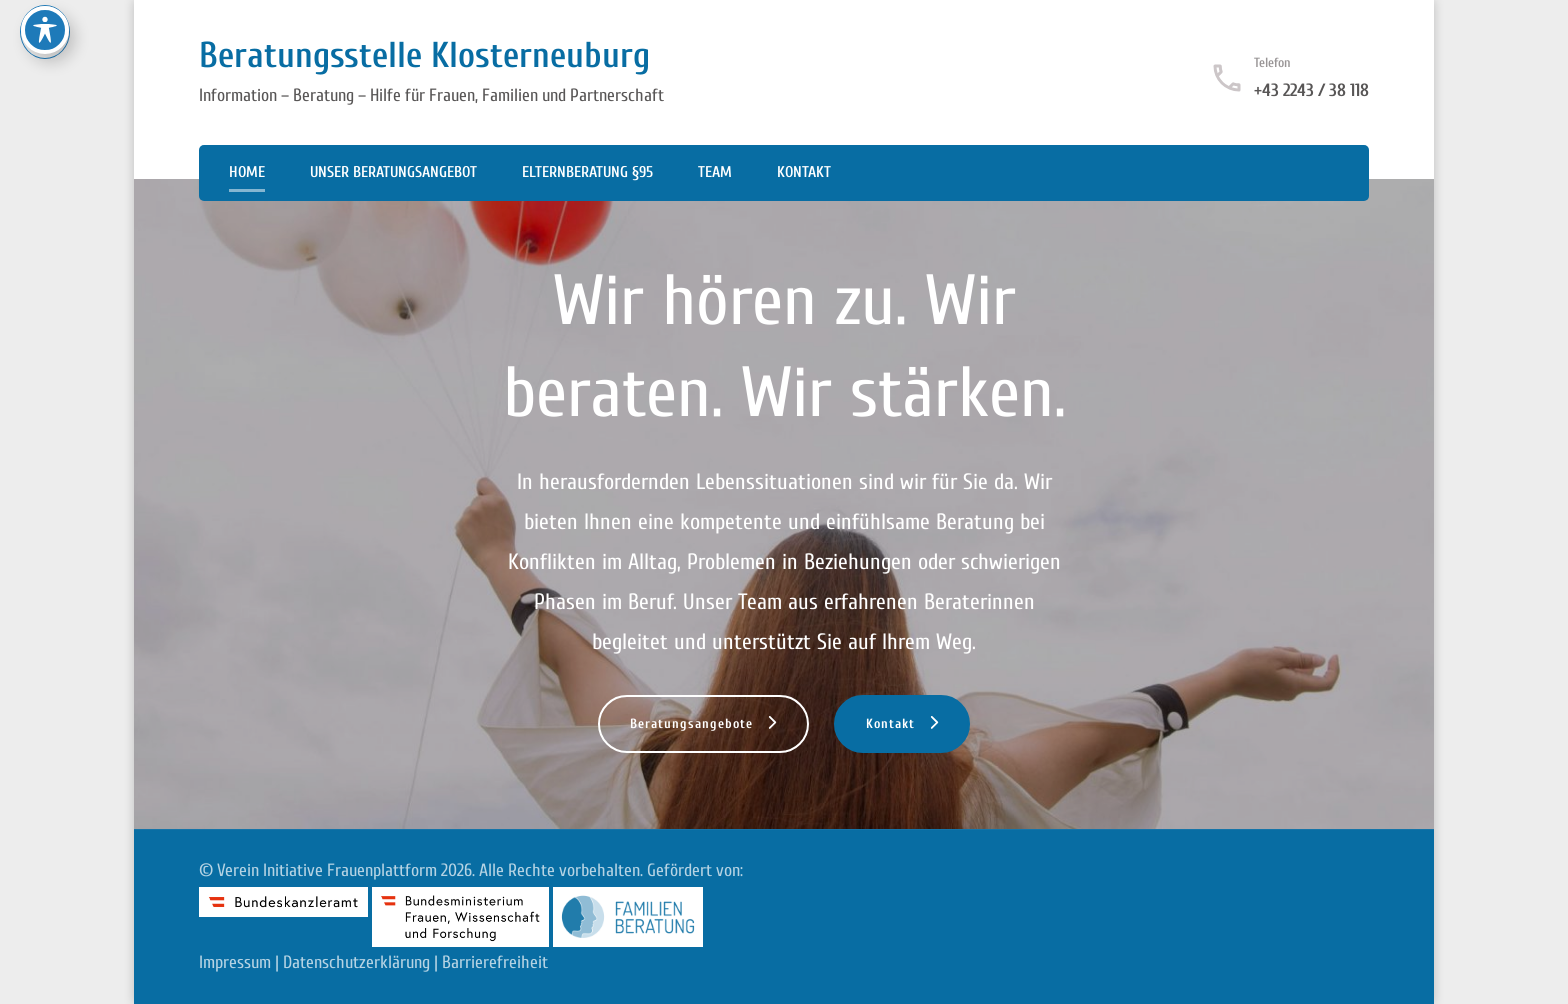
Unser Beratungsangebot (393, 172)
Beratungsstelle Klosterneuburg (424, 55)
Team (715, 172)
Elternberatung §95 (587, 172)
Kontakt (804, 172)
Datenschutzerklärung (356, 962)
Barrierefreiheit (495, 962)
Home (247, 172)
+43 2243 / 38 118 (1311, 90)
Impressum (235, 962)
